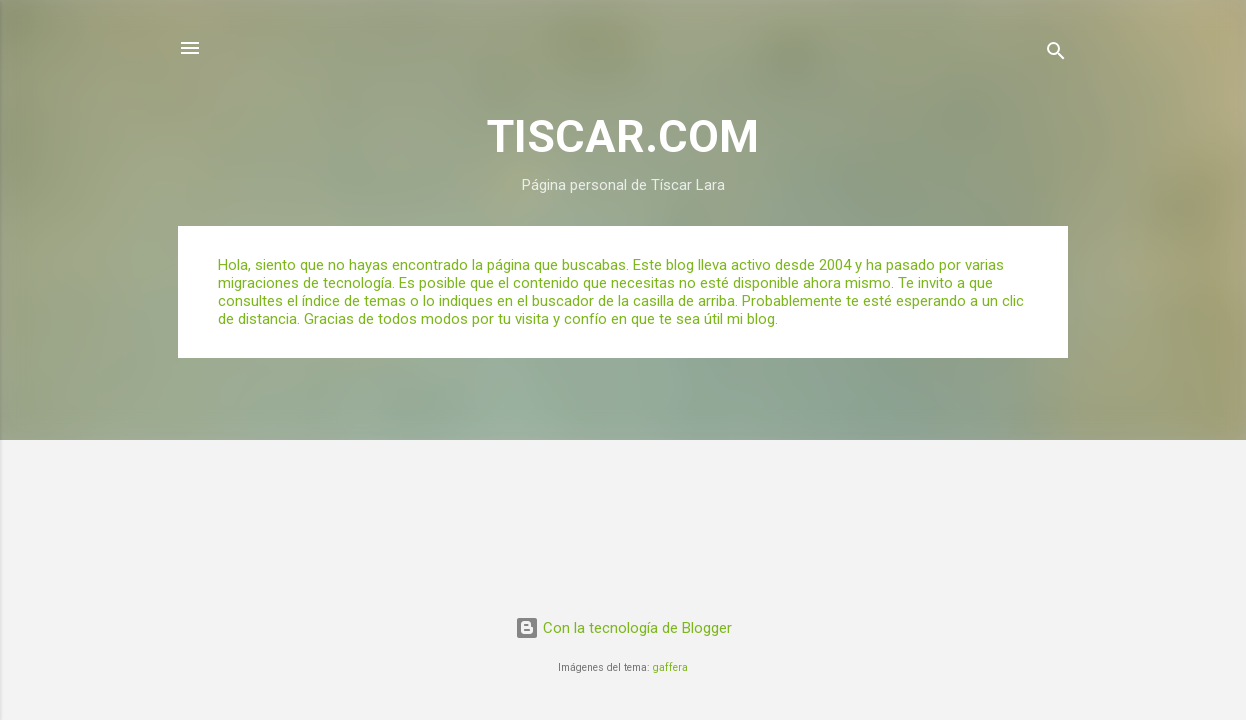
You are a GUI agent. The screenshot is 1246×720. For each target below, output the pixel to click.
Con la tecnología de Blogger (623, 628)
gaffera (670, 667)
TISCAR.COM (623, 136)
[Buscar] (1056, 54)
